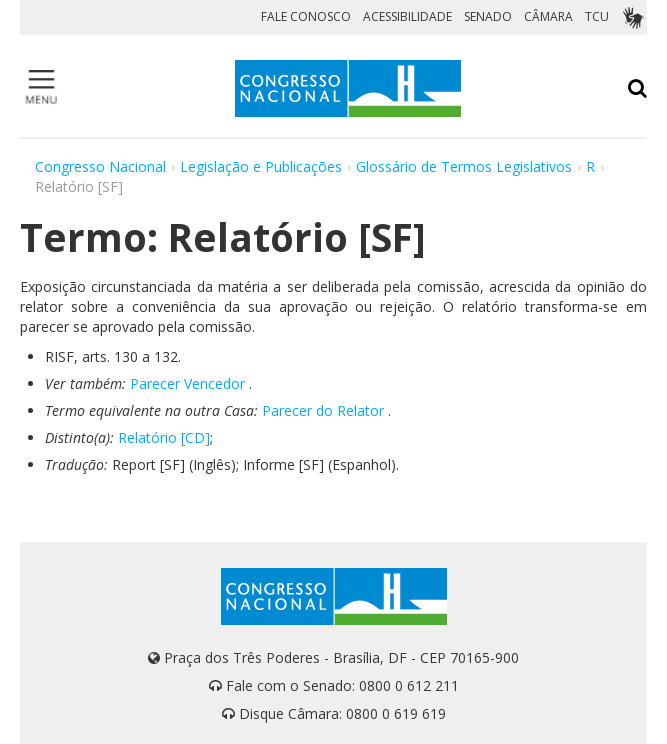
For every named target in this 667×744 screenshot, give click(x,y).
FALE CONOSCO (306, 16)
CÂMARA (548, 16)
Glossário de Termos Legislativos (464, 166)
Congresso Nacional (100, 166)
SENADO (488, 16)
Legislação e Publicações (261, 166)
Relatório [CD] (164, 437)
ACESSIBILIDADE (407, 16)
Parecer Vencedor (187, 383)
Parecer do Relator (323, 410)
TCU (597, 16)
